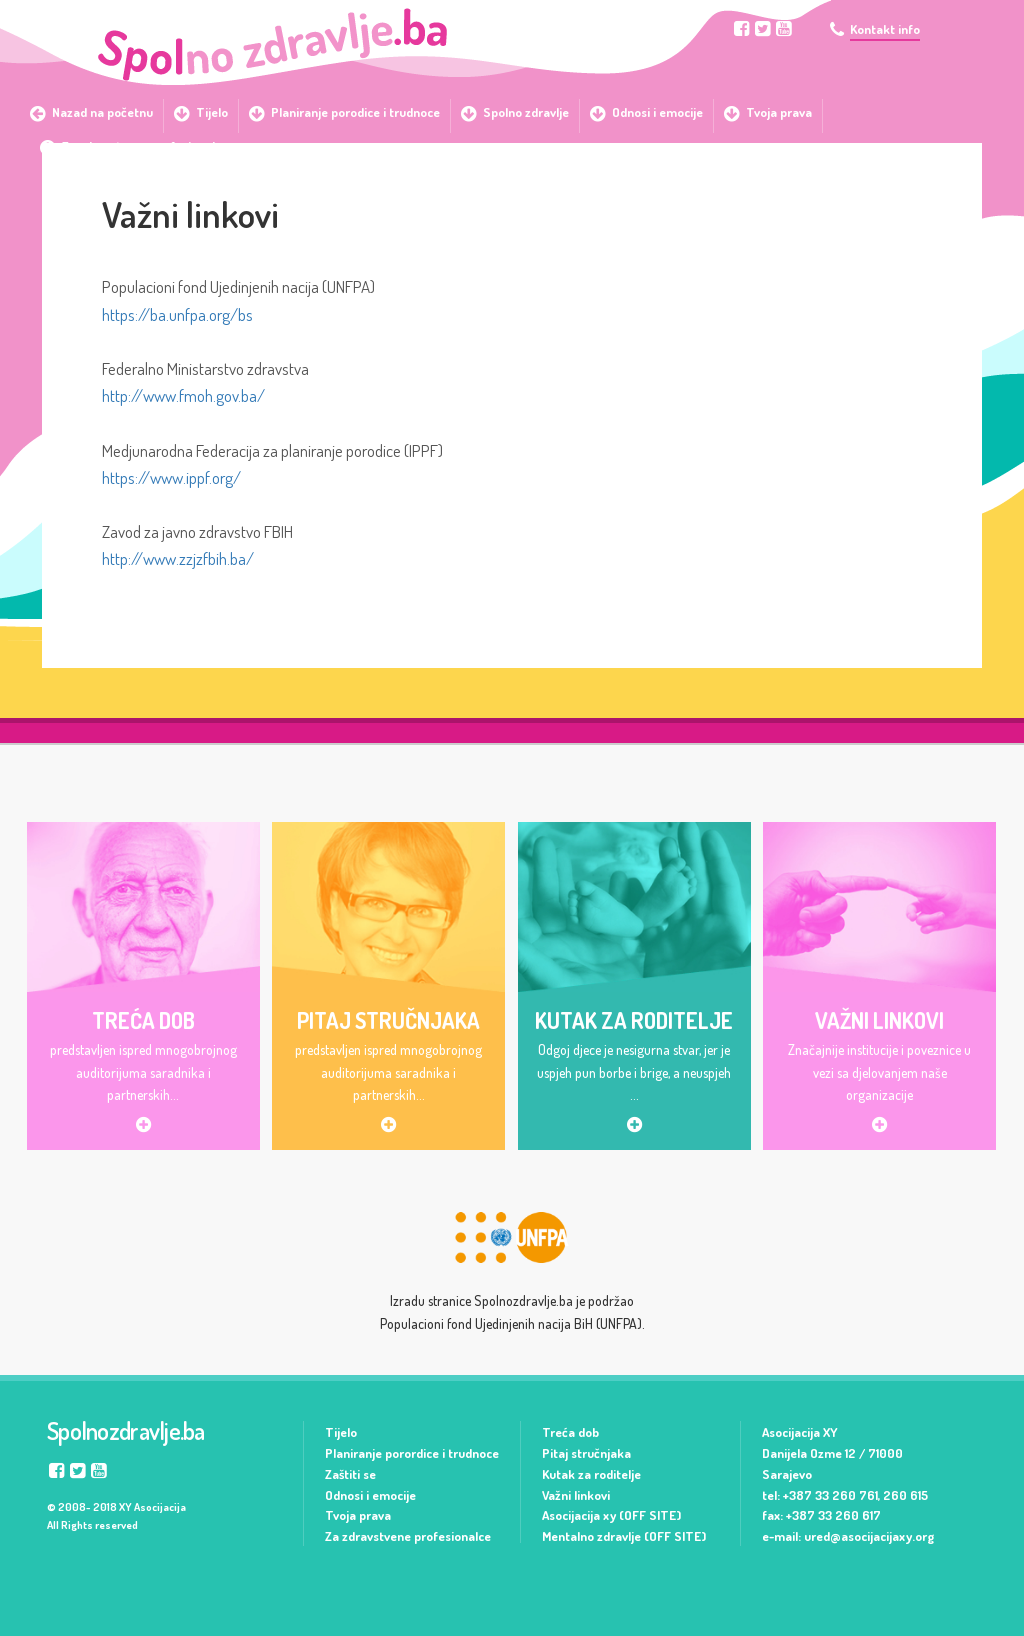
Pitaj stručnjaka (586, 1453)
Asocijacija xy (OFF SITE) (611, 1515)
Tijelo (341, 1432)
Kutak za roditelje (591, 1474)
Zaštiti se (350, 1474)
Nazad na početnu (102, 112)
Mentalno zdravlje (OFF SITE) (624, 1536)
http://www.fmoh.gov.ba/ (183, 395)
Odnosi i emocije (370, 1495)
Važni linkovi (576, 1495)
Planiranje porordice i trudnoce (412, 1453)
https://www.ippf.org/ (171, 477)
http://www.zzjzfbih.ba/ (178, 558)
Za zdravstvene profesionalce (408, 1536)
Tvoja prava (358, 1515)
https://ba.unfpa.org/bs (177, 314)
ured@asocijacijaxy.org (869, 1536)
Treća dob (570, 1432)
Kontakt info (885, 29)
